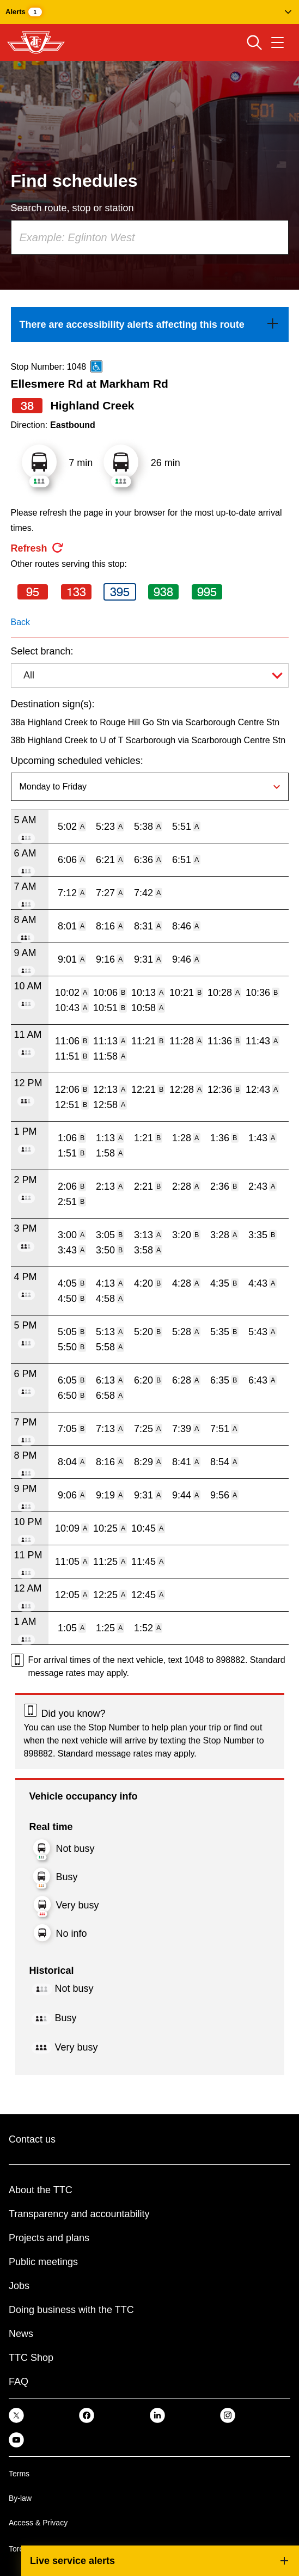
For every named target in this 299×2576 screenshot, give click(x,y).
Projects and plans (49, 2237)
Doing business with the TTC (71, 2309)
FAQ (18, 2381)
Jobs (19, 2285)
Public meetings (43, 2261)
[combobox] (150, 237)
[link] (150, 324)
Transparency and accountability (79, 2213)
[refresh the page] (37, 548)
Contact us (32, 2139)
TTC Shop (31, 2357)
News (21, 2333)
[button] (149, 12)
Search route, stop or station (72, 208)
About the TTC (40, 2190)
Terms (19, 2473)
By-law (20, 2498)
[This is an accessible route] (96, 366)
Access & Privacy (38, 2522)
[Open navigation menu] (277, 42)
